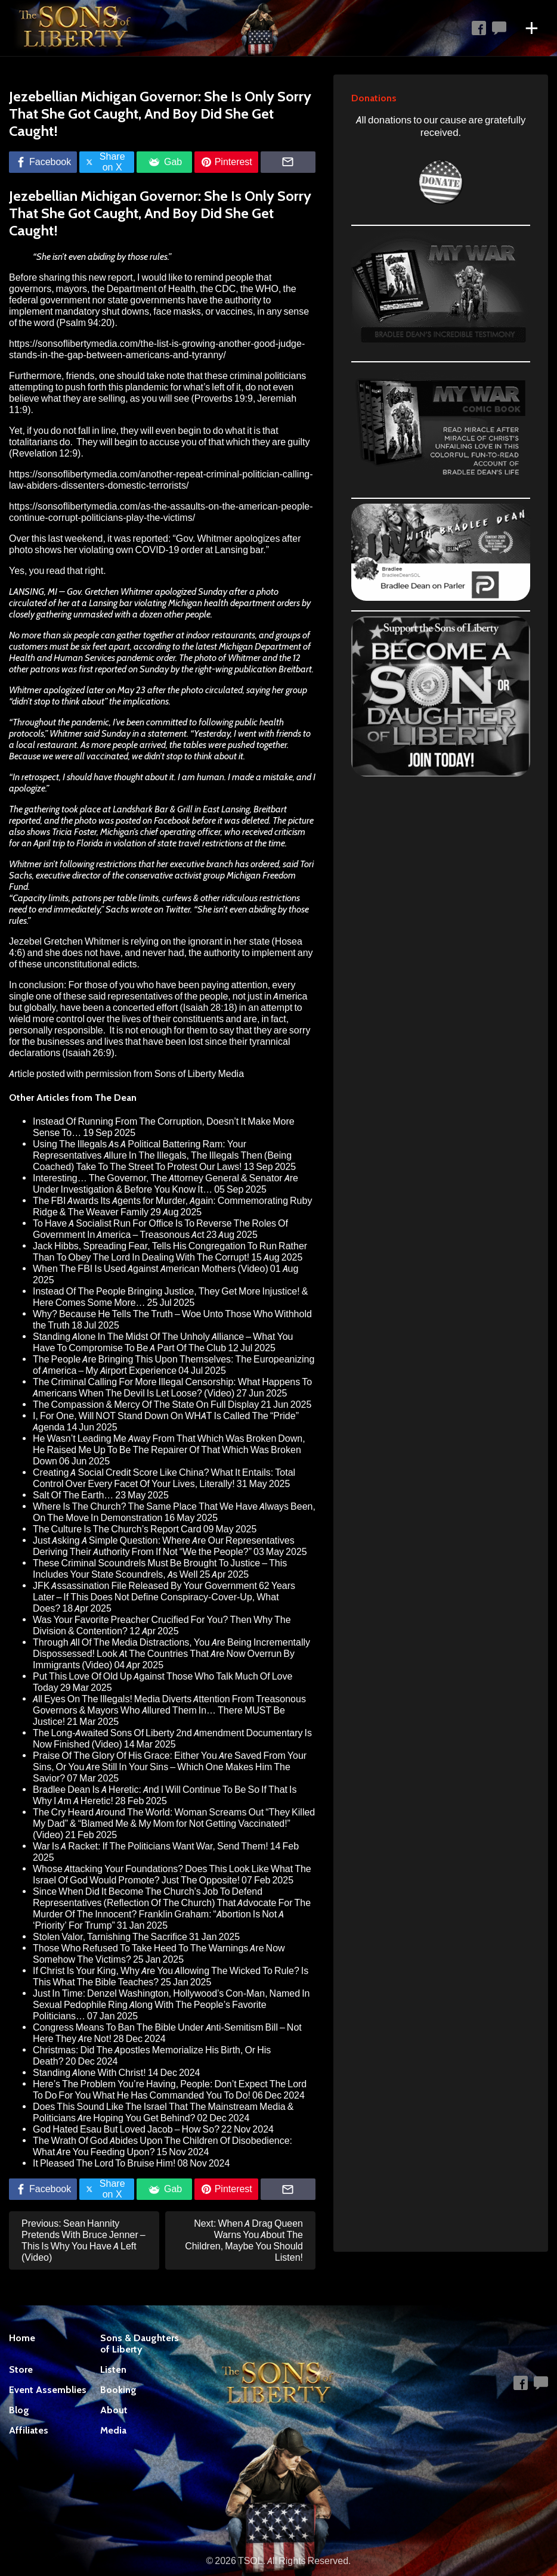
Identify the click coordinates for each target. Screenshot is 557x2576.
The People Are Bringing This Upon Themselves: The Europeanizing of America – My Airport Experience (173, 1365)
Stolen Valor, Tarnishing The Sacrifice (110, 1936)
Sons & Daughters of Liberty (139, 2343)
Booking (118, 2389)
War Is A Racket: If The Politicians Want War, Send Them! (150, 1846)
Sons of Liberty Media (199, 1073)
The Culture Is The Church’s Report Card (117, 1529)
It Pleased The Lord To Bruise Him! (104, 2163)
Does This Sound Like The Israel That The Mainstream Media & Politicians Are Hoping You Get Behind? (163, 2112)
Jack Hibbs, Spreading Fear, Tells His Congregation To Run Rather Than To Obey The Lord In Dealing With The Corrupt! (170, 1251)
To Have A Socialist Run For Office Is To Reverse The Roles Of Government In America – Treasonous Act (160, 1229)
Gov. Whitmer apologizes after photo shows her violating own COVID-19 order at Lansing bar (155, 544)
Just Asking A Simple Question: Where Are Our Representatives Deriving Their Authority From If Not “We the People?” (164, 1546)
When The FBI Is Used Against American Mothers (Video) (150, 1268)
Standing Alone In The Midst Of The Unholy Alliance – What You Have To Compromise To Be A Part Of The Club (163, 1342)
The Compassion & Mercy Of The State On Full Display (146, 1404)
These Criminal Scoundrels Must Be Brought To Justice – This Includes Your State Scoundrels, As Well (160, 1568)
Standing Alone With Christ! (89, 2072)
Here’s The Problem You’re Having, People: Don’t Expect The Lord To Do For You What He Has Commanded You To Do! (170, 2089)
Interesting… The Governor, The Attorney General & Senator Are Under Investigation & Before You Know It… (165, 1183)
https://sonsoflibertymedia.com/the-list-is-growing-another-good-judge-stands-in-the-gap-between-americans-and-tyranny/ (157, 349)
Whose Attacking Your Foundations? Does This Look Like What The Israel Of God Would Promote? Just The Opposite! (172, 1874)
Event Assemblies (47, 2389)
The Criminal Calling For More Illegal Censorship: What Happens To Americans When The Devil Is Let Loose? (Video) (172, 1387)
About (114, 2410)
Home (22, 2338)
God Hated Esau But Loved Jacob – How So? (126, 2129)
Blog (19, 2410)
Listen (113, 2369)
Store (21, 2369)
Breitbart (295, 669)
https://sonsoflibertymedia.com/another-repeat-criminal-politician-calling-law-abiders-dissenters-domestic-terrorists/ (161, 479)
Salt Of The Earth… (73, 1495)
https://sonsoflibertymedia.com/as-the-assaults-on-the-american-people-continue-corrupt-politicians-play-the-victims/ (161, 512)
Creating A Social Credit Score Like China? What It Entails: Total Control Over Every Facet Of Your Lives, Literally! (164, 1478)
